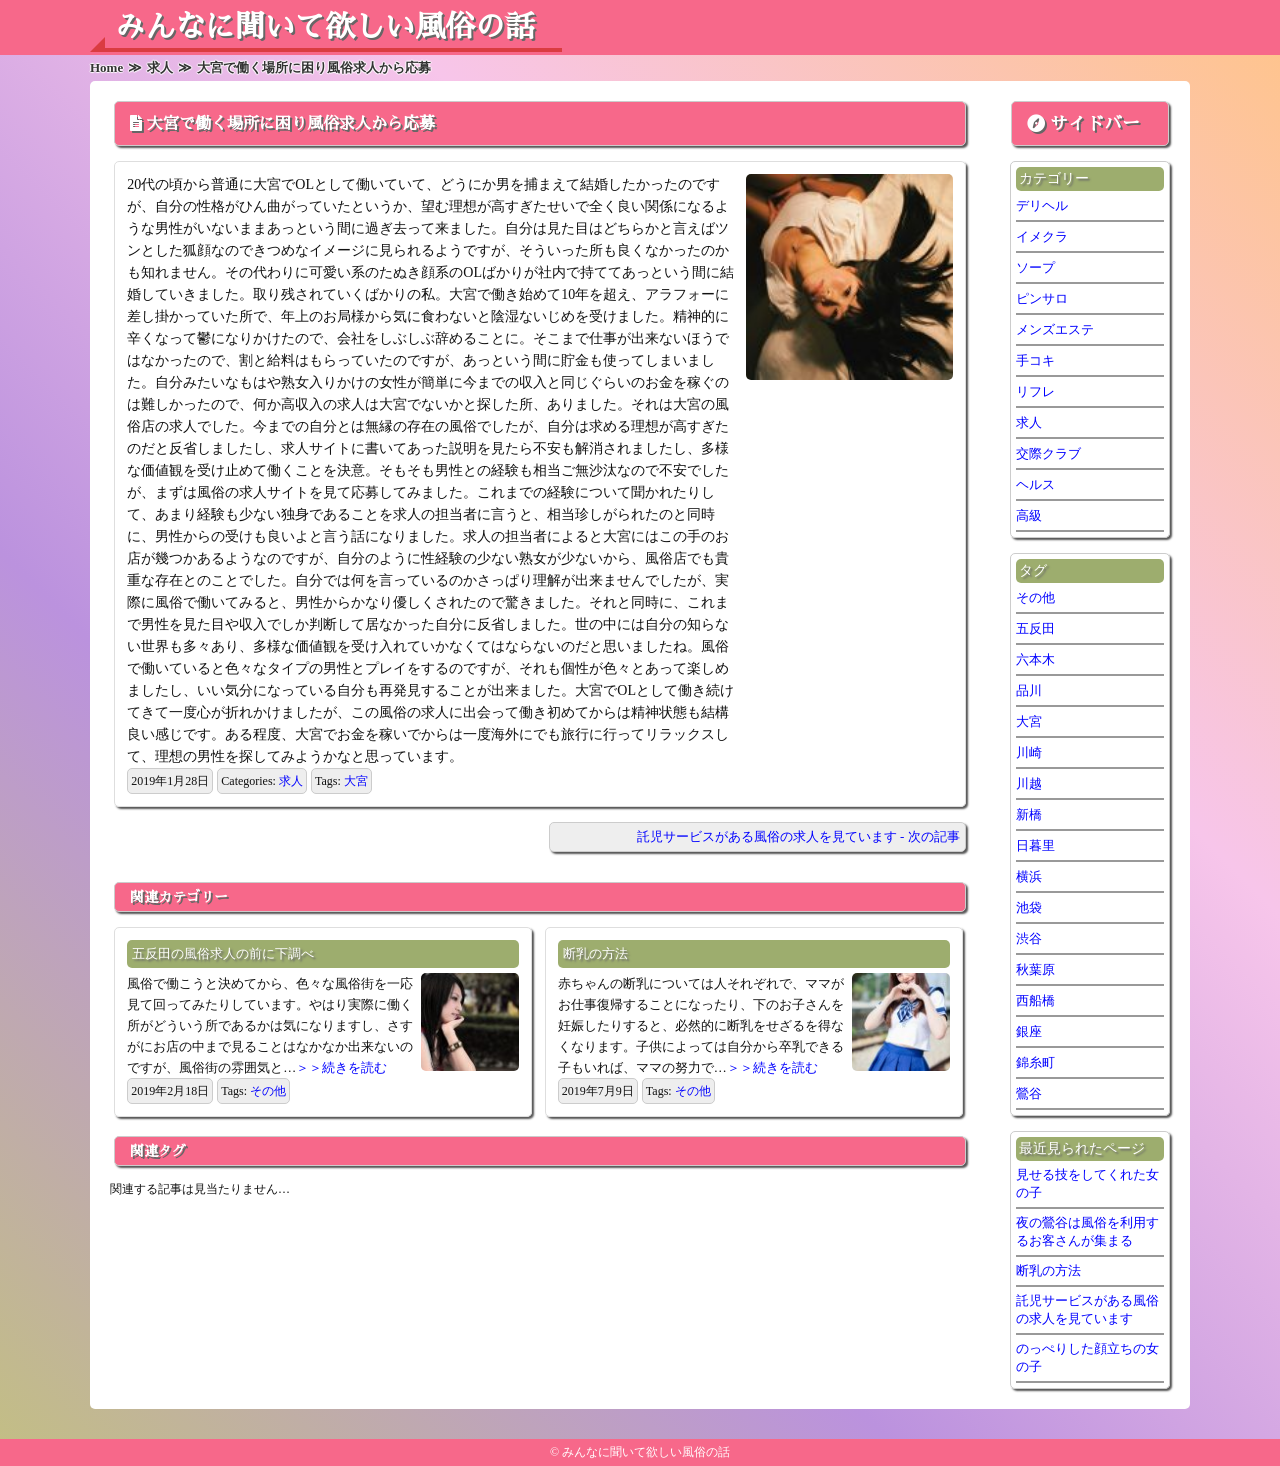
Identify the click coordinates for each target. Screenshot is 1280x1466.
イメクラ (1042, 236)
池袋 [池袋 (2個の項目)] (1029, 907)
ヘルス (1035, 484)
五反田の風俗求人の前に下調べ (223, 953)
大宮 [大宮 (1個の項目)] (1029, 721)
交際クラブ (1048, 453)
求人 (291, 781)
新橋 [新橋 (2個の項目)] (1029, 814)
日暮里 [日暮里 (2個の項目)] (1035, 845)
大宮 (356, 781)
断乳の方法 (595, 953)
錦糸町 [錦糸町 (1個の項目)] (1035, 1062)
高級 (1029, 515)
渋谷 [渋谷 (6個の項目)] (1029, 938)
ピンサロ (1042, 298)
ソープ (1035, 267)
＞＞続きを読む (341, 1067)
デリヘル (1042, 205)
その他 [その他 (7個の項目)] (1035, 597)
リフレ (1035, 391)
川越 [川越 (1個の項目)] (1029, 783)
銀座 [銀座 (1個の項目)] (1029, 1031)
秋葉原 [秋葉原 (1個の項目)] (1035, 969)
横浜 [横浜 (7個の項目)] (1029, 876)
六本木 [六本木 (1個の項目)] (1035, 659)
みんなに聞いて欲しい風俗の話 (325, 27)
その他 (268, 1091)
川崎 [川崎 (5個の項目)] (1029, 752)
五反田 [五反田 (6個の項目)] (1035, 628)
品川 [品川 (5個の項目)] (1029, 690)
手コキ (1035, 360)
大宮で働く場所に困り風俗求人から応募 (291, 124)
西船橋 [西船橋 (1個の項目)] (1035, 1000)
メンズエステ (1055, 329)
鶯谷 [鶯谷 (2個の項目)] (1029, 1093)
